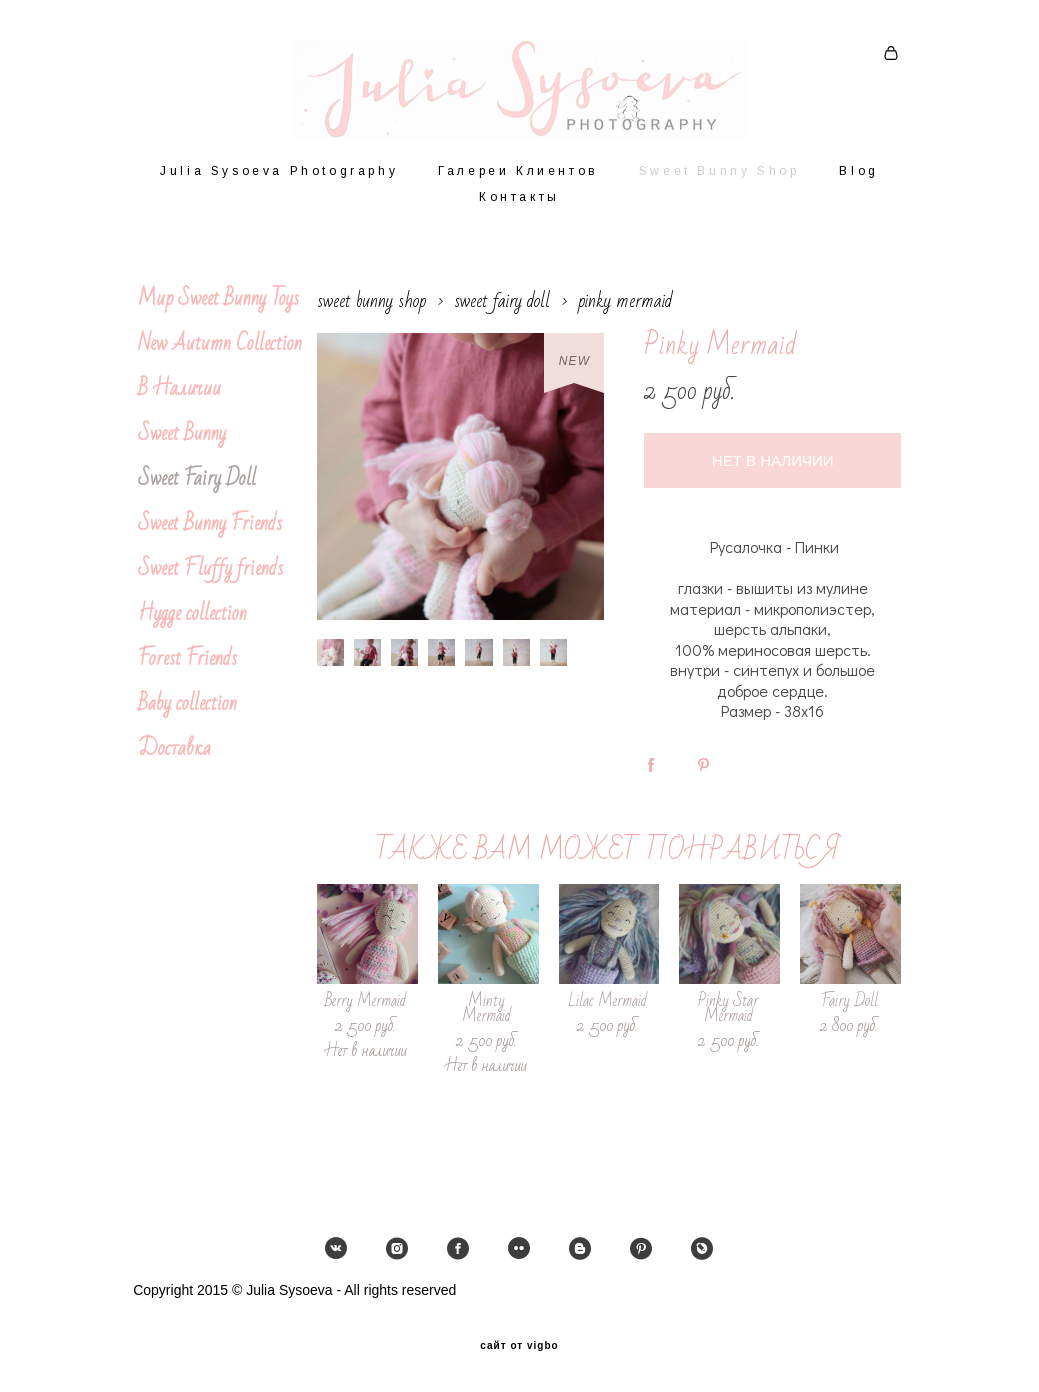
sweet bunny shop (371, 313)
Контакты (519, 209)
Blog (858, 183)
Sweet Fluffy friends (210, 580)
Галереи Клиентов (518, 183)
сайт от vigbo (519, 1345)
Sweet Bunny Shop (719, 183)
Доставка (174, 760)
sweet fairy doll (502, 313)
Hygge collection (192, 625)
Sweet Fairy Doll (197, 490)
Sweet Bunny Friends (210, 535)
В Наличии (179, 400)
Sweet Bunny (182, 445)
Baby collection (187, 715)
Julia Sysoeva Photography (279, 183)
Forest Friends (187, 670)
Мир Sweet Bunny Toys (218, 310)
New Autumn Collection (220, 355)
